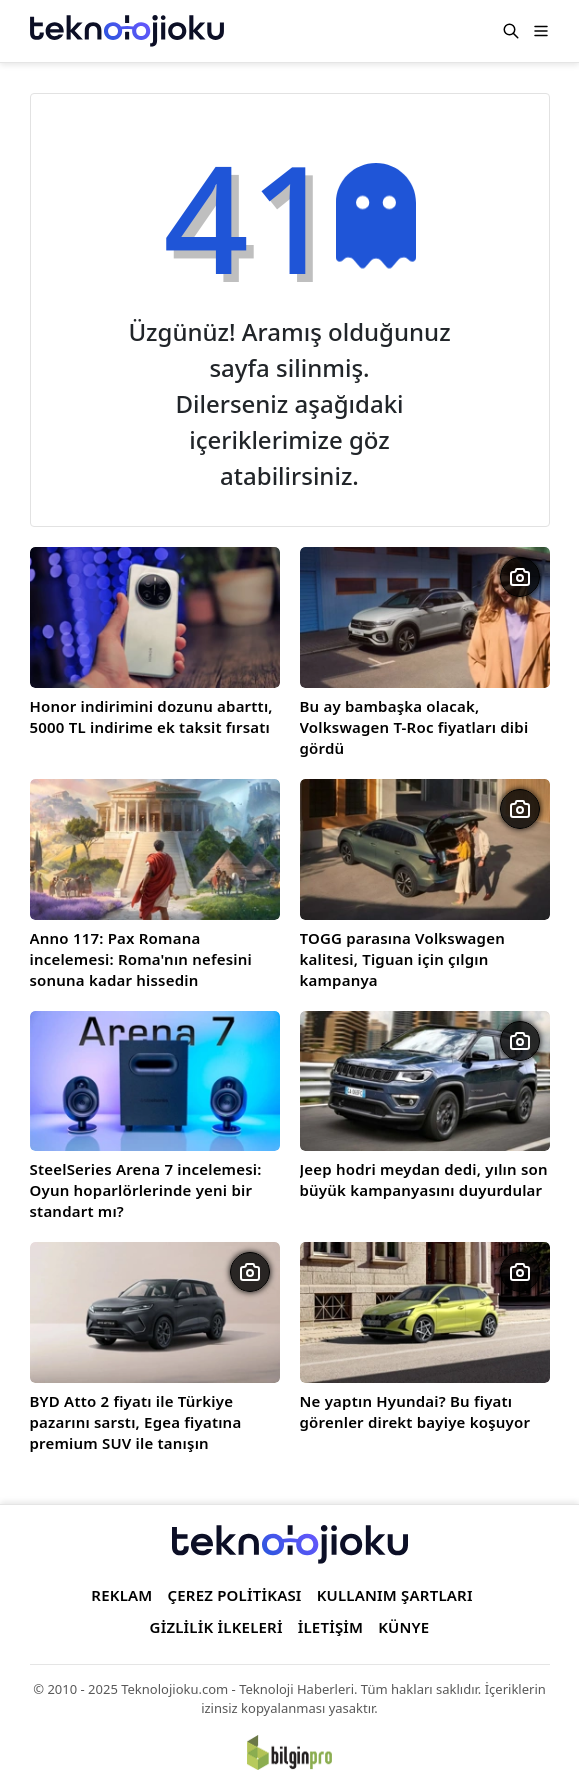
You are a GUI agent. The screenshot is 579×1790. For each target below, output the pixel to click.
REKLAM (121, 1595)
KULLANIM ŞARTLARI (395, 1595)
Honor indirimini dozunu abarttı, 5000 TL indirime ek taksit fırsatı (151, 716)
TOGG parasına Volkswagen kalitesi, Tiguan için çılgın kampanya (402, 959)
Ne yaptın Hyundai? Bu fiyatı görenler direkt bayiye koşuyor (415, 1411)
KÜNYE (403, 1627)
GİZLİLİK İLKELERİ (216, 1627)
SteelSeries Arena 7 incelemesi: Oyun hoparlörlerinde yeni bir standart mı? (146, 1190)
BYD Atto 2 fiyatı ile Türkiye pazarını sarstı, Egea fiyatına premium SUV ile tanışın (136, 1422)
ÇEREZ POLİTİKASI (234, 1595)
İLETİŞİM (331, 1627)
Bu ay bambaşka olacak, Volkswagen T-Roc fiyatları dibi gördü (414, 727)
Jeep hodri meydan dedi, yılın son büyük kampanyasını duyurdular (424, 1179)
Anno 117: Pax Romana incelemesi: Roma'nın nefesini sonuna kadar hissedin (141, 959)
